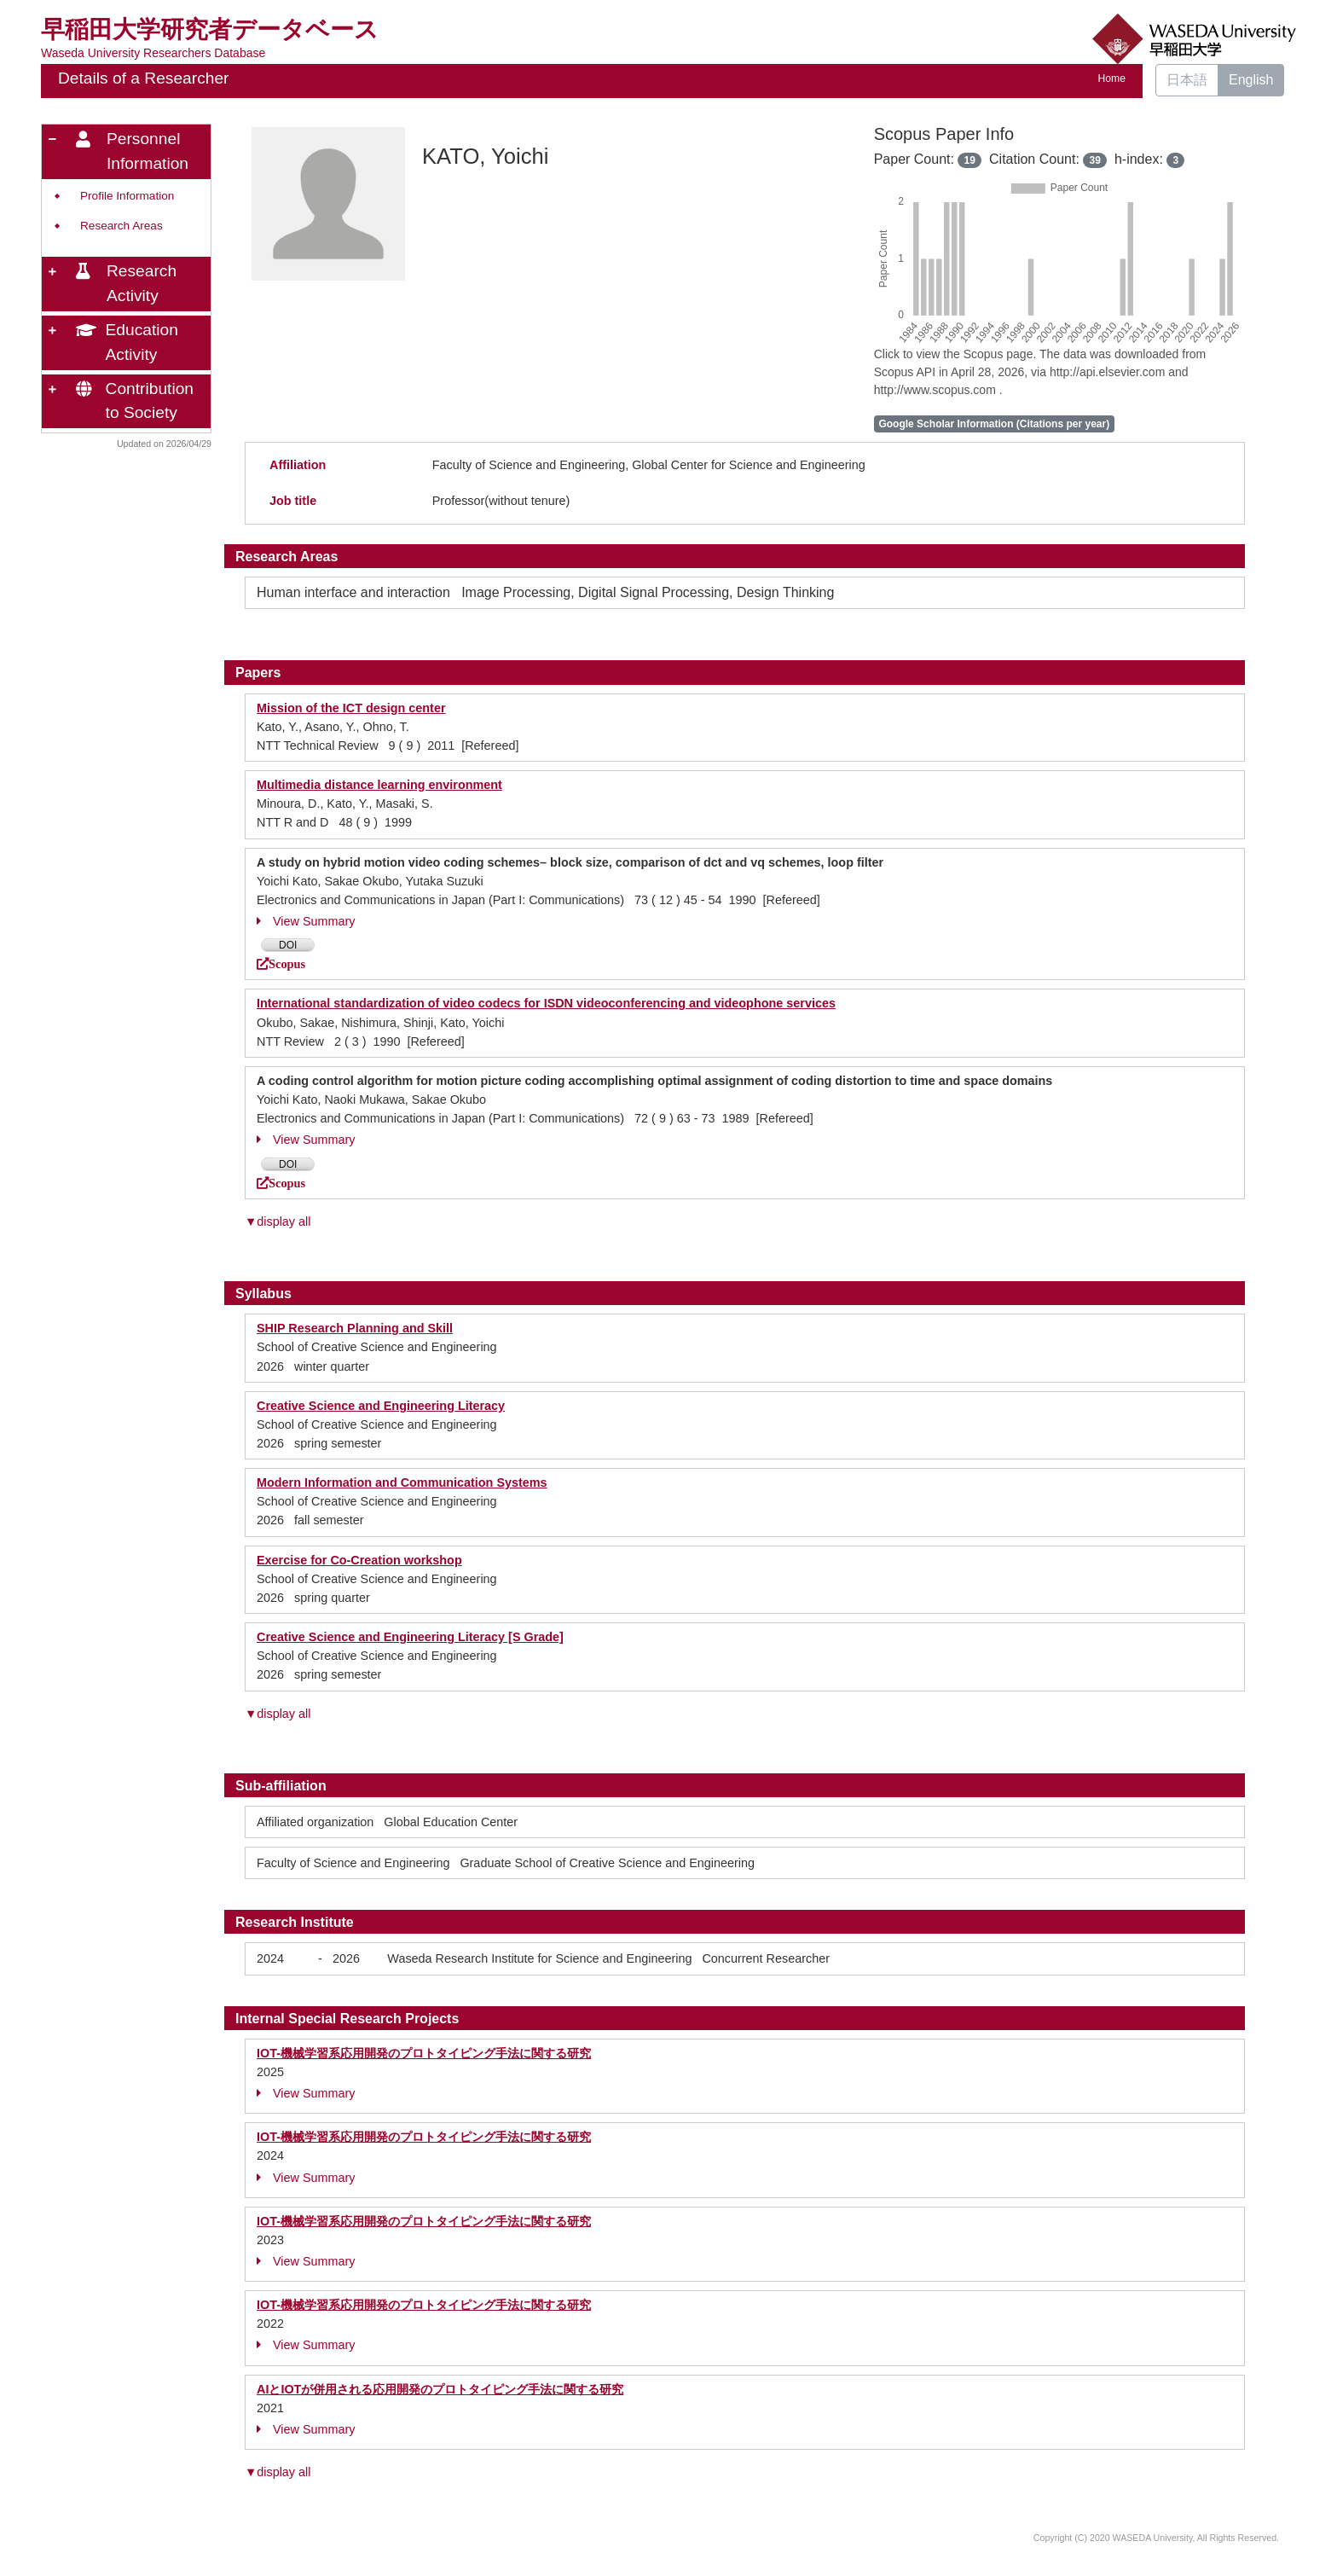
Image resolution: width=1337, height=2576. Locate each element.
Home (1112, 78)
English (1251, 80)
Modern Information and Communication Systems (402, 1482)
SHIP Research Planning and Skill (355, 1328)
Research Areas (121, 225)
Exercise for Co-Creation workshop (359, 1560)
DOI (288, 945)
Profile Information (127, 195)
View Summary (306, 921)
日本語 (1186, 80)
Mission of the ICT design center (351, 708)
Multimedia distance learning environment (379, 785)
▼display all (277, 1221)
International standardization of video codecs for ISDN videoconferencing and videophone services (546, 1003)
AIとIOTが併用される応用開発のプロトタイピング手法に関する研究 (440, 2389)
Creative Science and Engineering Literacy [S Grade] (410, 1637)
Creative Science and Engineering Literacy (381, 1406)
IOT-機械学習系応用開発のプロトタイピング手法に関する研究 (424, 2053)
